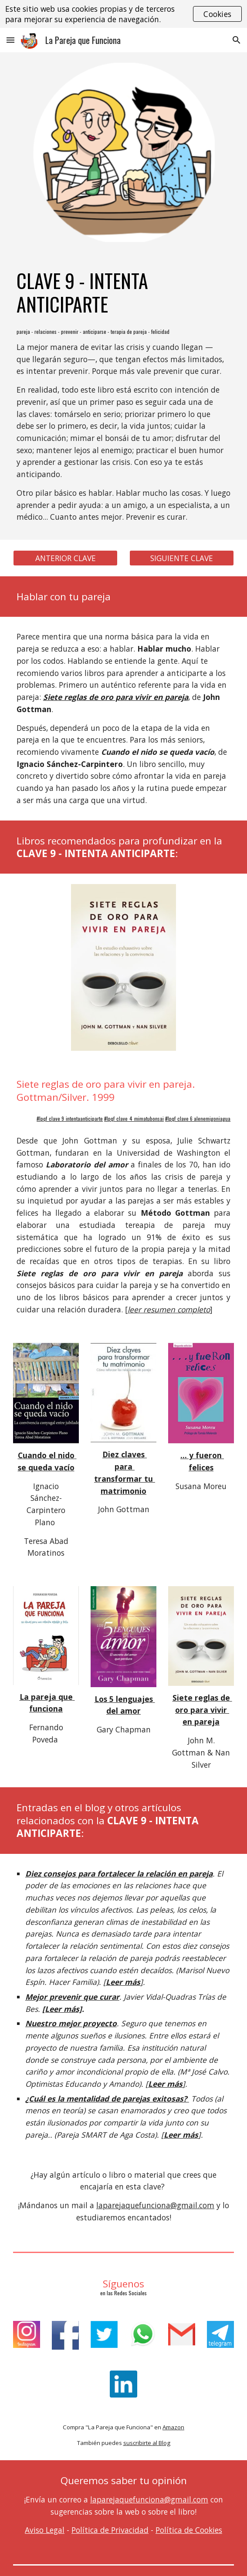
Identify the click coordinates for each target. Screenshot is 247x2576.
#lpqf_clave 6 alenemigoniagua (197, 1118)
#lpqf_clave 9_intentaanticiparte (70, 1118)
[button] (10, 40)
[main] (123, 292)
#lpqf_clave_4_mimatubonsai (134, 1118)
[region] (123, 14)
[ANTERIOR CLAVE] (65, 558)
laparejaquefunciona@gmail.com (155, 2205)
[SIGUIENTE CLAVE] (181, 558)
